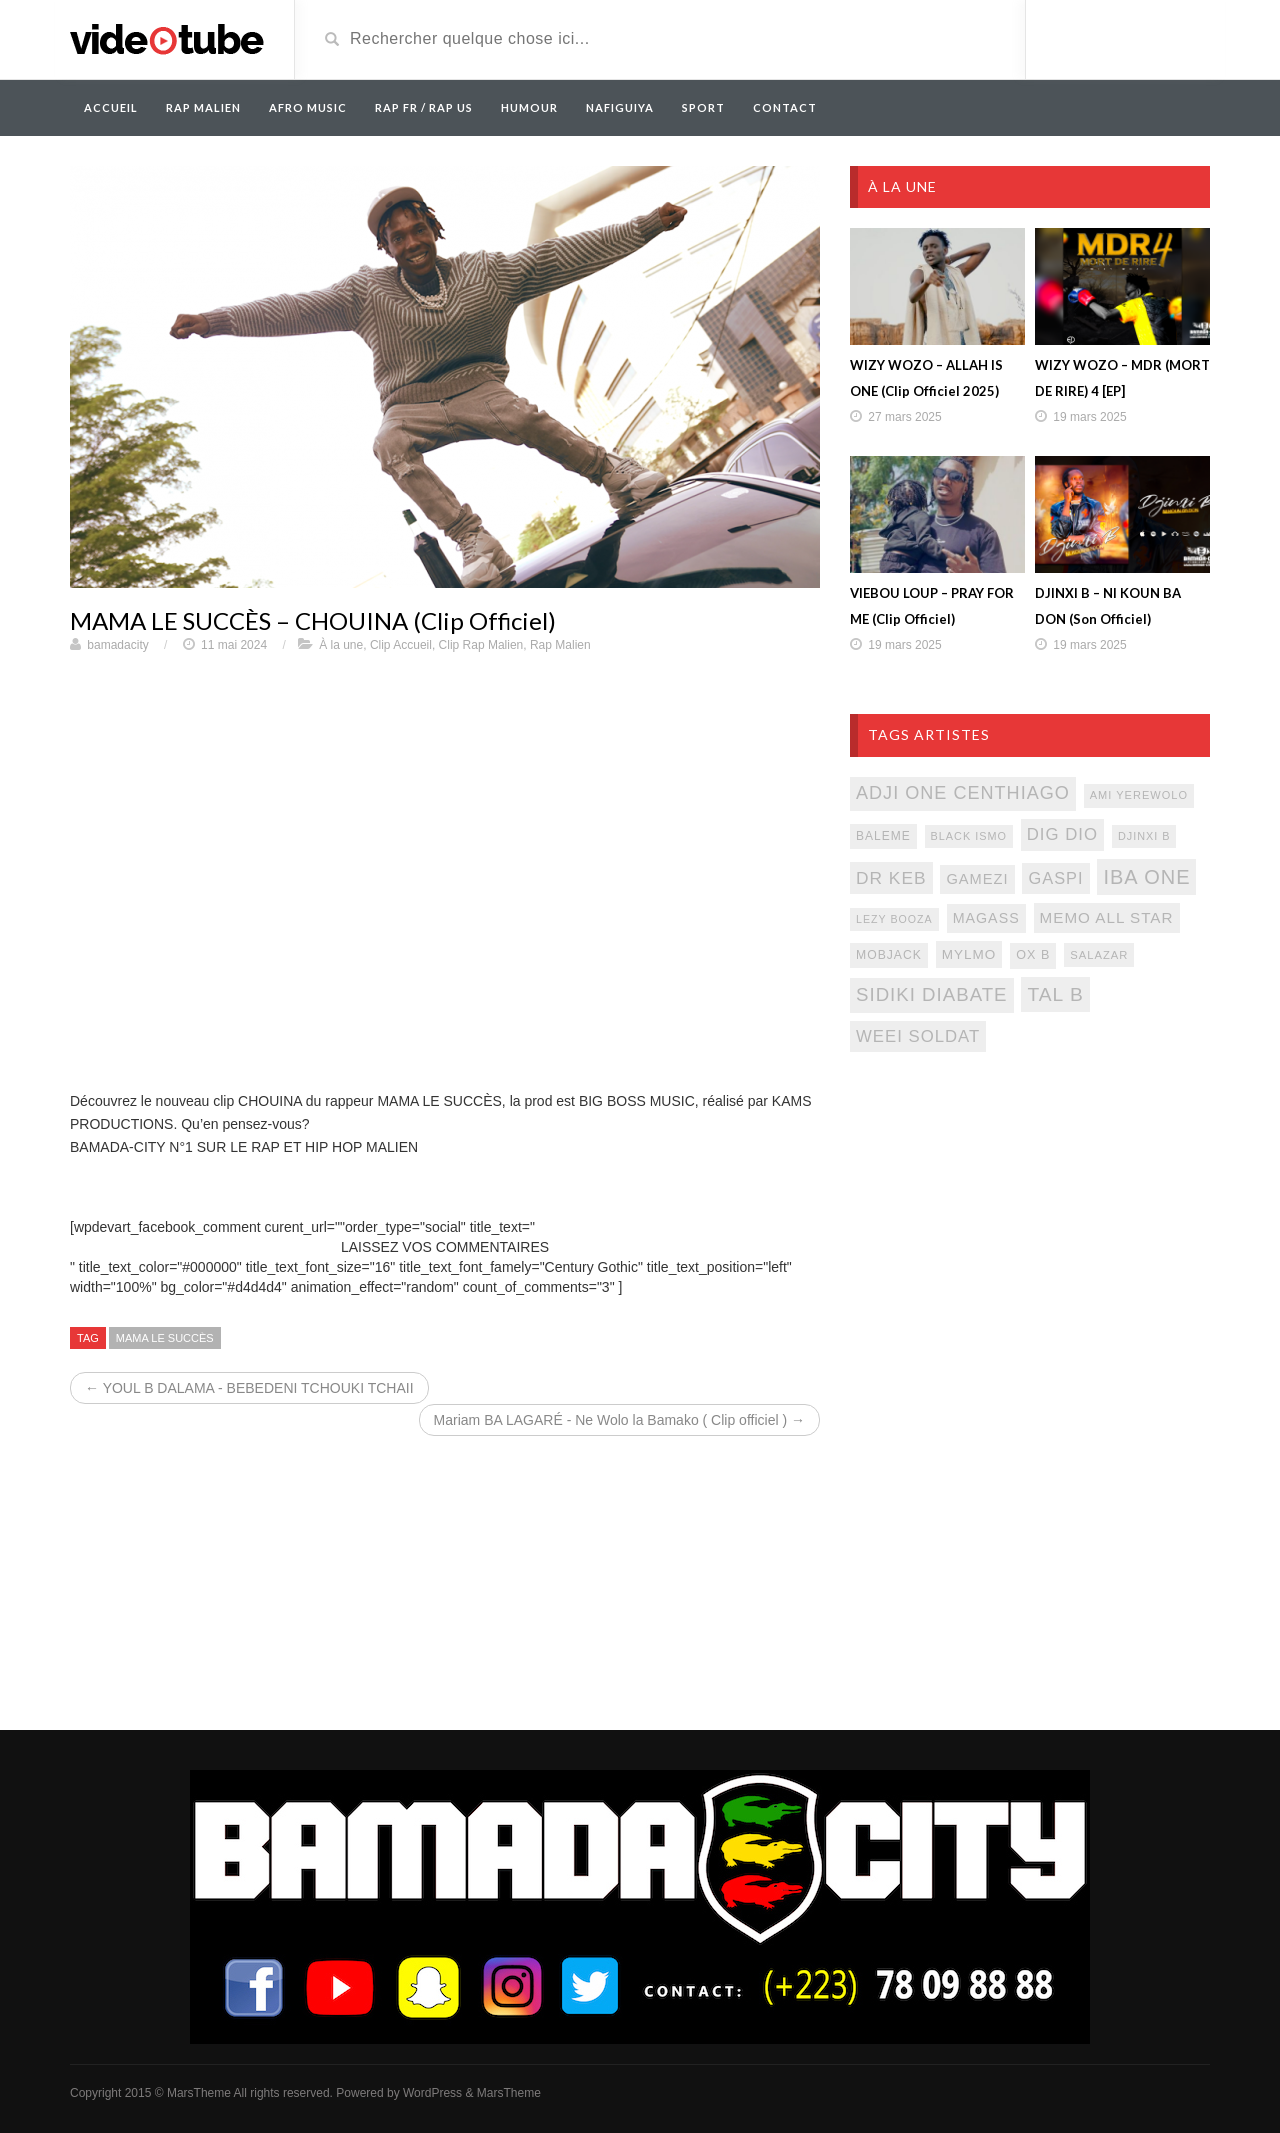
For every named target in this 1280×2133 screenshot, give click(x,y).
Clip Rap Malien (481, 645)
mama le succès (165, 1338)
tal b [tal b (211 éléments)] (1055, 994)
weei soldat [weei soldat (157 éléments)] (918, 1036)
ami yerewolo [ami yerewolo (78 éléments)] (1139, 795)
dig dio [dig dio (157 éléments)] (1062, 834)
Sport (703, 107)
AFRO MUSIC (308, 107)
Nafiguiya (620, 107)
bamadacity (117, 645)
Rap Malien (560, 645)
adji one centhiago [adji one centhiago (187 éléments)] (963, 793)
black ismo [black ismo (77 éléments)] (969, 836)
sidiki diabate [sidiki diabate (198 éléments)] (932, 994)
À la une (341, 645)
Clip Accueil (401, 645)
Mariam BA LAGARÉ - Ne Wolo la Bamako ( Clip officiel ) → (619, 1420)
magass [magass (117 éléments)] (986, 918)
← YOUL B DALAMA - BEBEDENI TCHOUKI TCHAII (249, 1388)
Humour (529, 107)
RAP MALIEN (203, 107)
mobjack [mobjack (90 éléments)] (889, 955)
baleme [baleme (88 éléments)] (883, 836)
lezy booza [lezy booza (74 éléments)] (894, 919)
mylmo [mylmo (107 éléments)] (969, 954)
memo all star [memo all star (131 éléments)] (1107, 917)
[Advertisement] (1030, 1230)
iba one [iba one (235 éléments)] (1146, 877)
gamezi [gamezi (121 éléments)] (977, 879)
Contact (785, 107)
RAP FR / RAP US (424, 107)
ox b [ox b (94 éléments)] (1033, 955)
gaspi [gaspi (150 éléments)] (1055, 878)
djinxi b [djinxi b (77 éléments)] (1144, 836)
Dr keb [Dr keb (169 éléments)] (891, 878)
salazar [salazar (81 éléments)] (1099, 955)
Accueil (111, 107)
